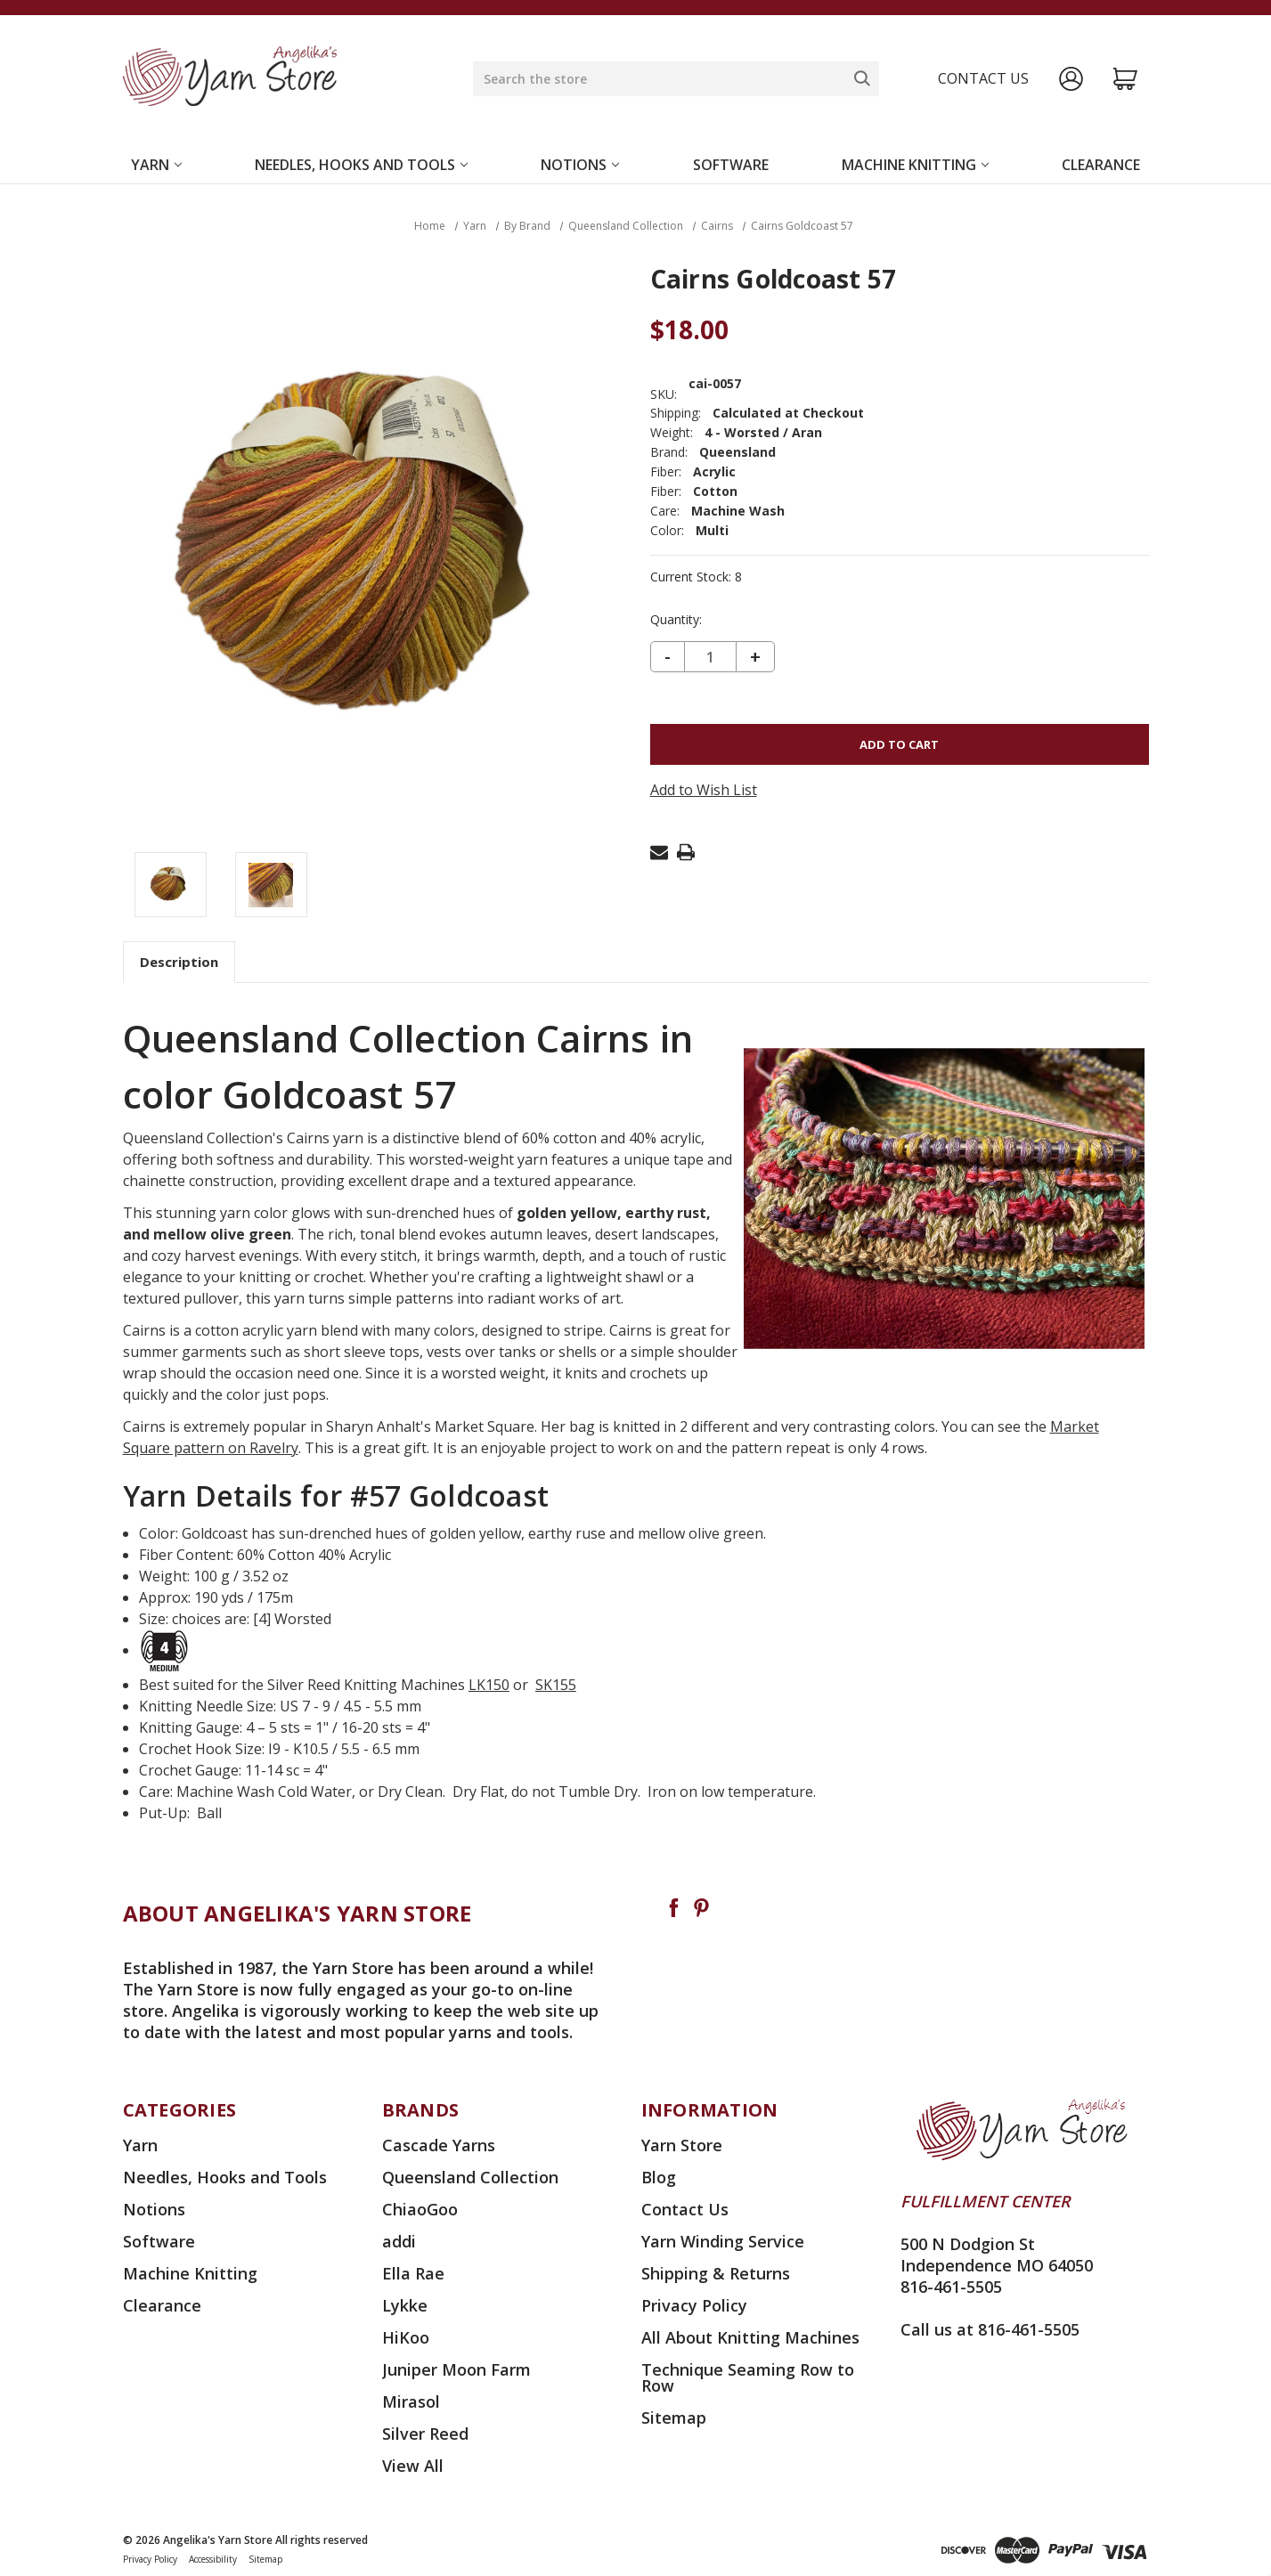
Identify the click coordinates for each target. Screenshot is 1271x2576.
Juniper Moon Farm (456, 2369)
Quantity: (676, 620)
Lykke (405, 2305)
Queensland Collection (470, 2177)
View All (413, 2465)
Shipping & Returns (715, 2273)
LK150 (488, 1684)
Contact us (983, 78)
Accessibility (213, 2559)
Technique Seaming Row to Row (747, 2377)
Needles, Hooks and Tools (361, 165)
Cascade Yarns (438, 2145)
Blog (658, 2177)
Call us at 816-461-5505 (990, 2329)
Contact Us (685, 2209)
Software (731, 165)
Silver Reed (425, 2433)
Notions (580, 165)
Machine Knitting (915, 165)
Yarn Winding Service (722, 2241)
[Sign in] (1071, 79)
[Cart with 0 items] (1125, 79)
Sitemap (673, 2417)
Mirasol (411, 2401)
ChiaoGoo (420, 2209)
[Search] (862, 78)
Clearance (1101, 165)
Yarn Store (681, 2145)
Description (179, 962)
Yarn (156, 165)
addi (399, 2241)
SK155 (555, 1684)
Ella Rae (413, 2273)
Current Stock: (696, 577)
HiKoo (405, 2337)
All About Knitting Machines (750, 2337)
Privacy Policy (694, 2305)
